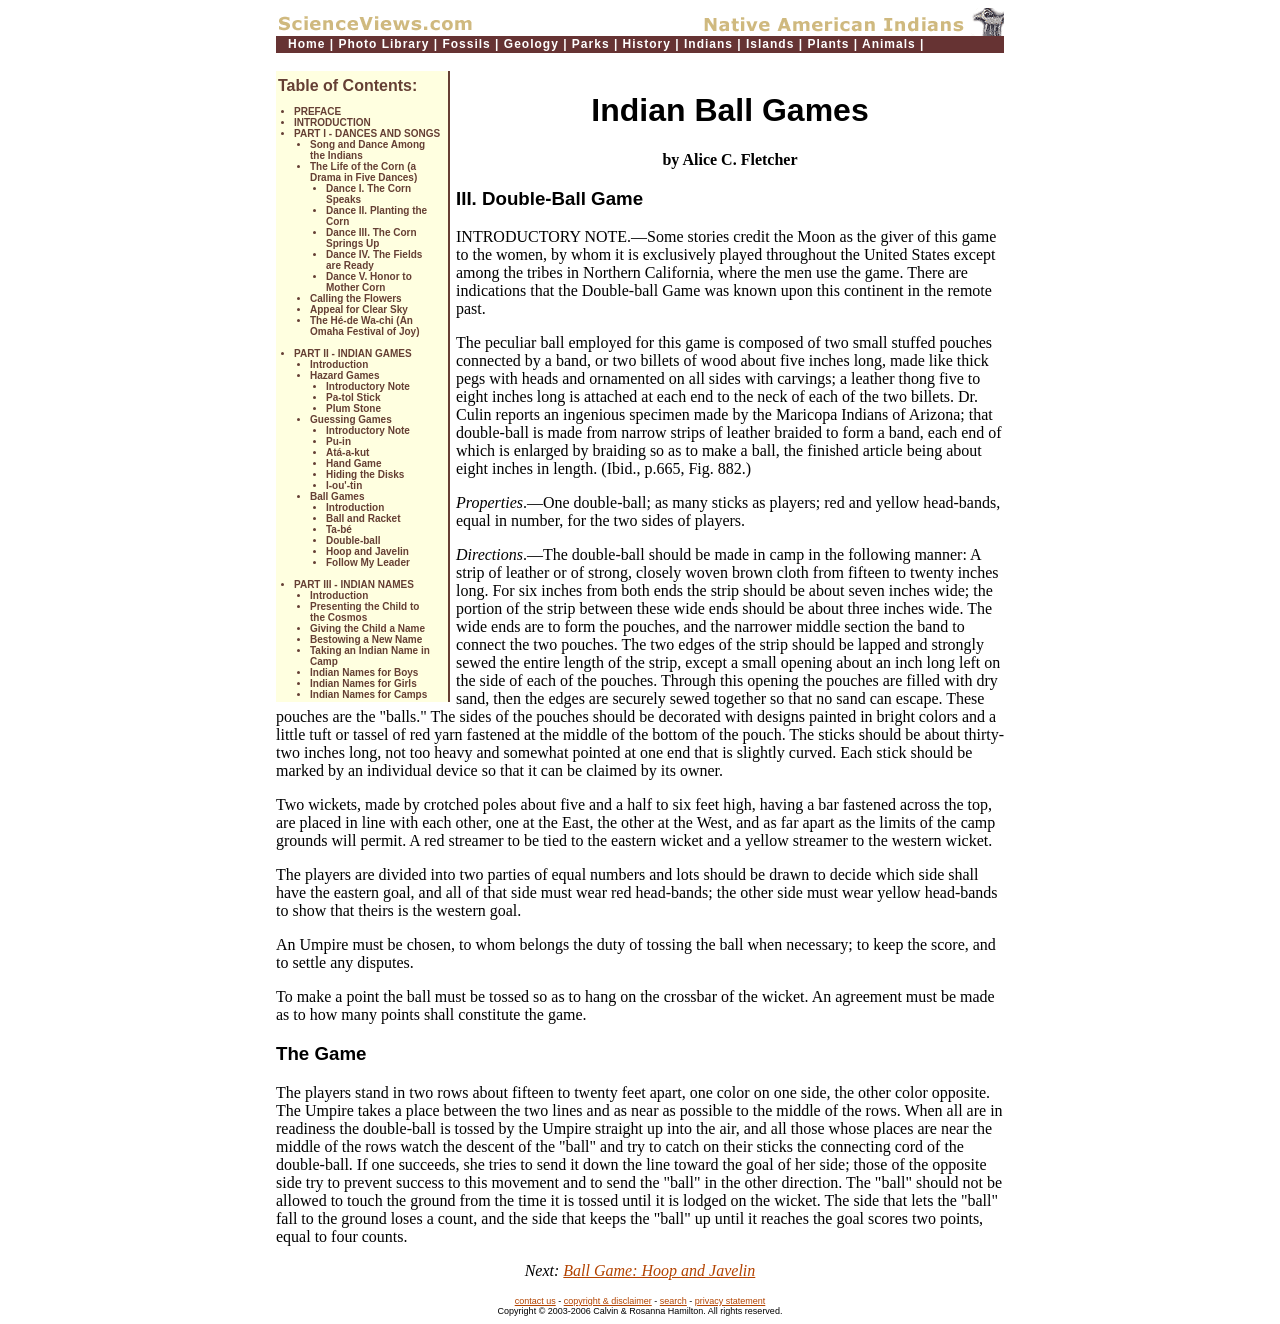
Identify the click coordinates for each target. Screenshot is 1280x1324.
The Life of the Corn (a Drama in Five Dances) (363, 172)
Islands (770, 44)
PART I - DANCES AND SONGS (367, 133)
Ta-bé (339, 529)
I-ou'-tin (344, 485)
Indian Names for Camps (368, 694)
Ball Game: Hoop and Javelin (659, 1270)
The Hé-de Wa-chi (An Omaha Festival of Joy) (364, 326)
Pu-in (338, 441)
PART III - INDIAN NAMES (354, 584)
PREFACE (317, 111)
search (673, 1301)
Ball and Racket (363, 518)
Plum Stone (353, 408)
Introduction (339, 364)
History (647, 44)
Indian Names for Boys (364, 672)
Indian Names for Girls (363, 683)
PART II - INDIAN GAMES (353, 353)
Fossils (466, 44)
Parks (591, 44)
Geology (531, 44)
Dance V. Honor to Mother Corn (369, 282)
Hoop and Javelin (367, 551)
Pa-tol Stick (353, 397)
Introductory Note (368, 386)
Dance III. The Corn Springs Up (371, 238)
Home (306, 44)
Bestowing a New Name (366, 639)
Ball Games (337, 496)
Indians (708, 44)
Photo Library (383, 44)
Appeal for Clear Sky (359, 309)
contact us (535, 1301)
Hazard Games (344, 375)
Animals (889, 44)
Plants (828, 44)
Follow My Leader (368, 562)
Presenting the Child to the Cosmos (364, 612)
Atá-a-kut (347, 452)
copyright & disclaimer (608, 1301)
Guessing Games (351, 419)
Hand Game (354, 463)
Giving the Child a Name (367, 628)
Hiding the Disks (365, 474)
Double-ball (353, 540)
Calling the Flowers (356, 298)
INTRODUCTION (332, 122)
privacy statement (730, 1301)
